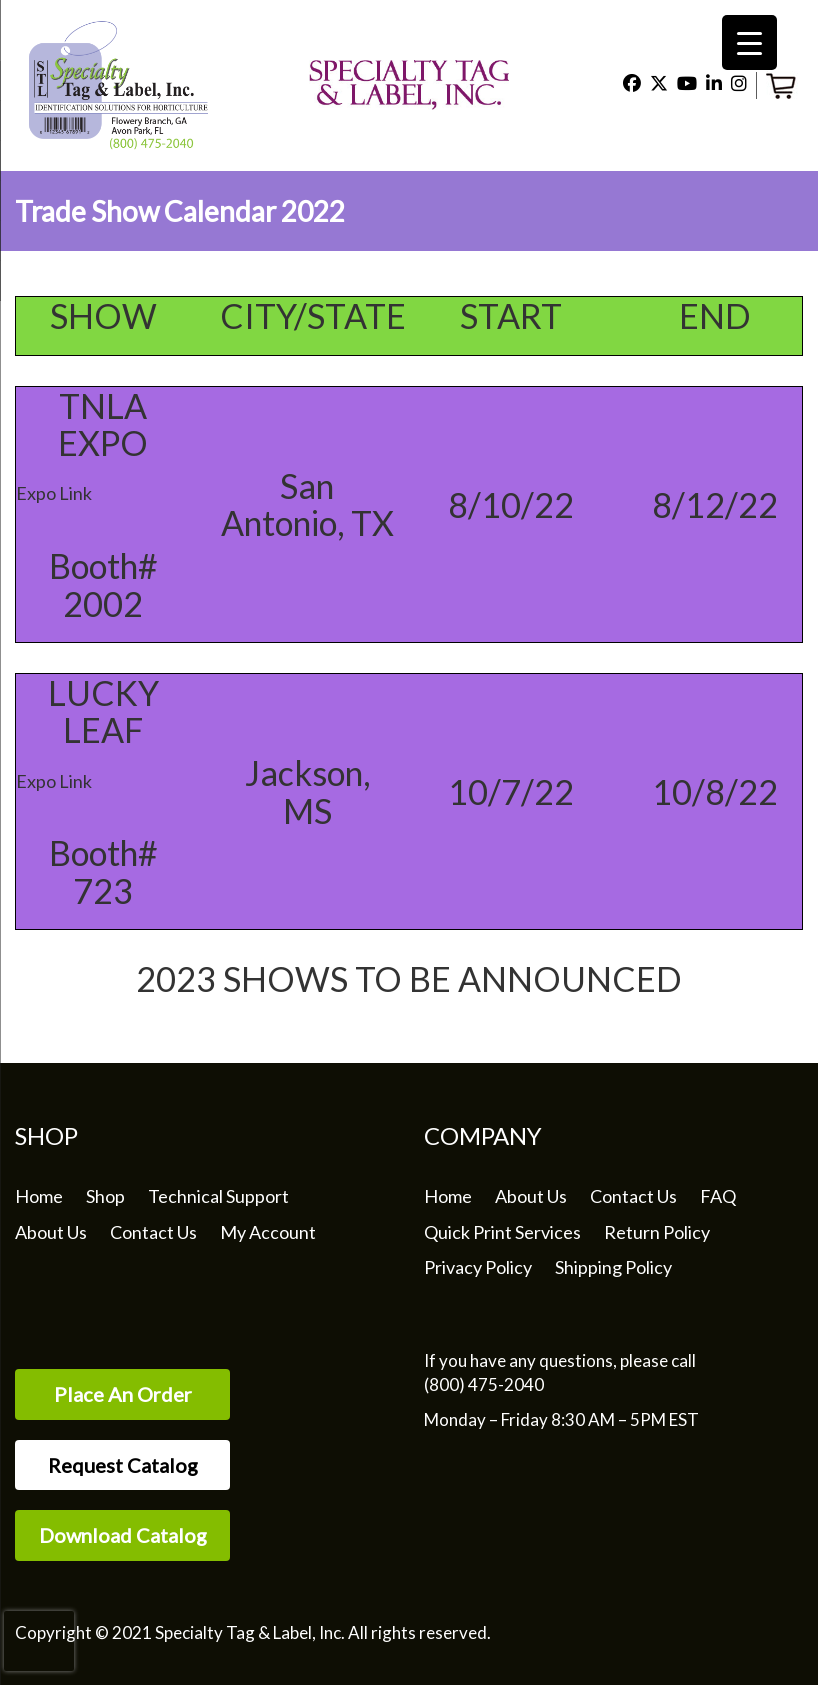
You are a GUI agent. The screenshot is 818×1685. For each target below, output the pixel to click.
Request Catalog (123, 1465)
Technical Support (218, 1196)
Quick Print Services (502, 1232)
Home (39, 1196)
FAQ (718, 1196)
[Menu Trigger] (749, 42)
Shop (105, 1196)
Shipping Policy (613, 1267)
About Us (51, 1232)
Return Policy (657, 1232)
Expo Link (54, 493)
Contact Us (153, 1232)
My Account (268, 1232)
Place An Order (123, 1394)
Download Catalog (123, 1535)
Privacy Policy (478, 1267)
